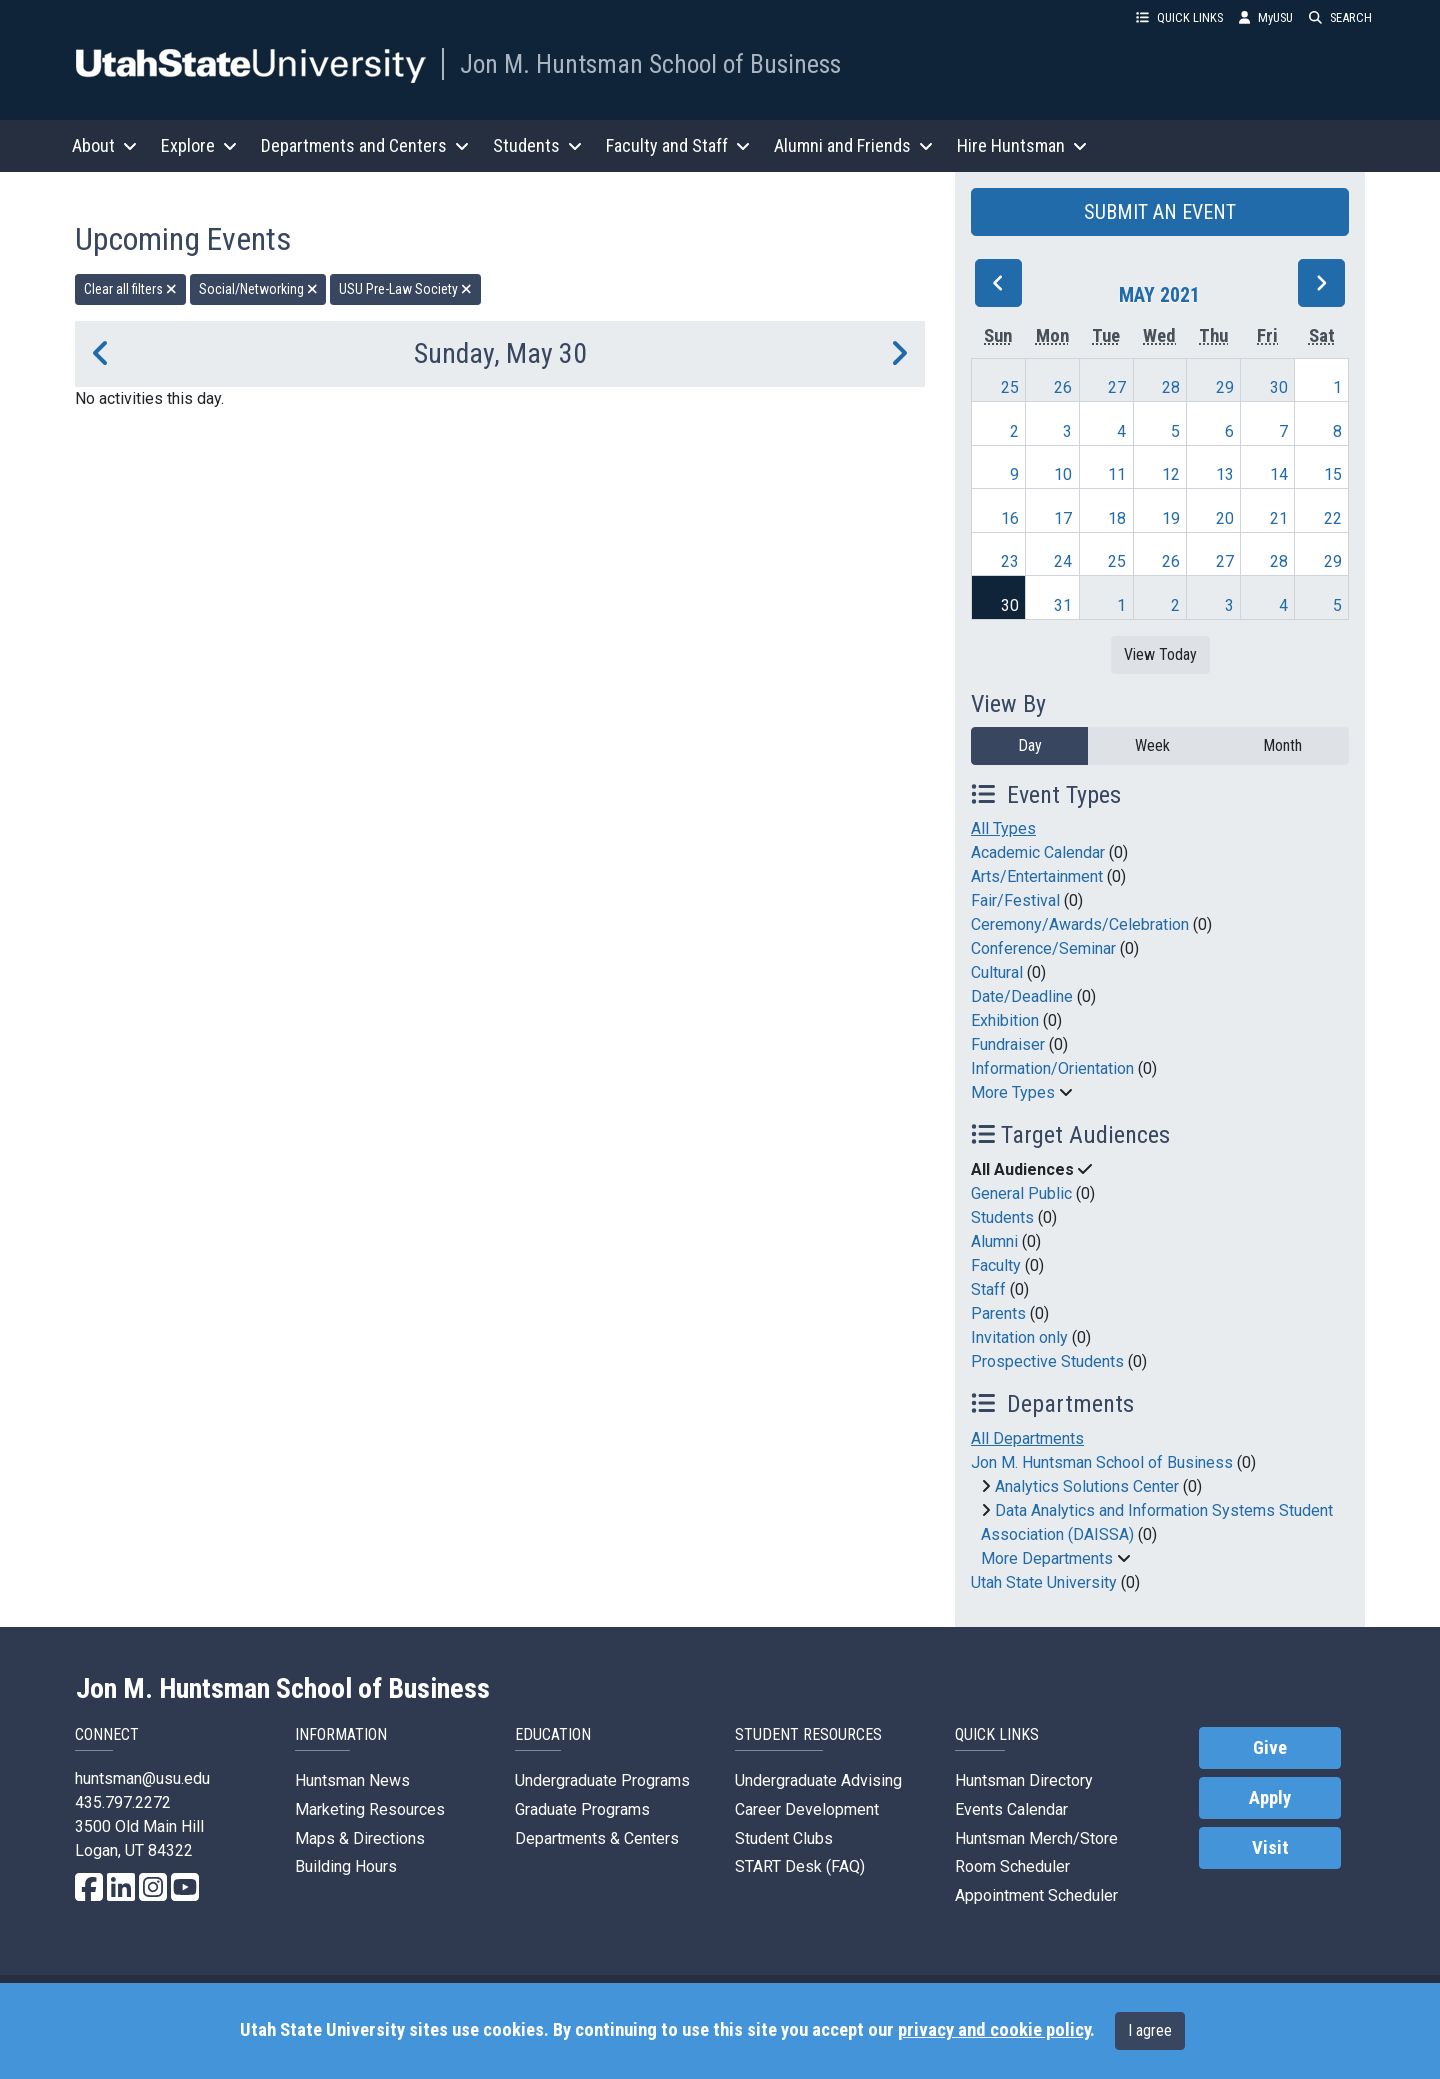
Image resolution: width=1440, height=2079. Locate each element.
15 (1333, 474)
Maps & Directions (360, 1838)
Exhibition (1005, 1020)
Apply (1270, 1798)
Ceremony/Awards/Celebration (1080, 924)
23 (1010, 561)
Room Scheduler (1012, 1866)
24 (1063, 561)
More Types (1013, 1092)
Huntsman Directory (1024, 1780)
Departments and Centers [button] (365, 145)
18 (1117, 518)
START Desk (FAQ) (800, 1866)
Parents (998, 1313)
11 (1117, 474)
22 (1333, 518)
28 (1171, 387)
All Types (1003, 828)
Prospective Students (1047, 1361)
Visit (1270, 1848)
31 (1063, 605)
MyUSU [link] (1266, 17)
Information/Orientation (1052, 1068)
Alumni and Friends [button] (853, 145)
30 (1279, 387)
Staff (988, 1289)
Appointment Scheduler (1036, 1895)
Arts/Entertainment (1037, 876)
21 (1279, 518)
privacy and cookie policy (994, 2030)
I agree (1150, 2030)
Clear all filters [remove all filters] (130, 289)
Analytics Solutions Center (1087, 1486)
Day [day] (1030, 745)
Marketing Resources (370, 1809)
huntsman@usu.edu (142, 1778)
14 (1279, 474)
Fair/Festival (1015, 900)
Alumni (994, 1241)
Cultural (997, 972)
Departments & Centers (597, 1838)
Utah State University (1044, 1582)
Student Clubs (784, 1838)
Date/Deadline (1022, 996)
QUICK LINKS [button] (1179, 17)
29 (1225, 387)
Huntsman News (352, 1780)
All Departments (1027, 1438)
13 (1225, 474)
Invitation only (1019, 1337)
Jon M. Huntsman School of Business (650, 64)
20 (1225, 518)
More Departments (1047, 1558)
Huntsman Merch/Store (1036, 1838)
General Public (1021, 1193)
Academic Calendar (1038, 852)
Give (1270, 1748)
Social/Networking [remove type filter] (258, 289)
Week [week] (1152, 745)
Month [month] (1282, 745)
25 (1010, 387)
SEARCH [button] (1340, 17)
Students (1002, 1217)
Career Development (807, 1809)
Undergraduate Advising (818, 1780)
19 (1171, 518)
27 (1117, 387)
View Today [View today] (1160, 654)
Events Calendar (1011, 1809)
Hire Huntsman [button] (1022, 145)
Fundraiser (1008, 1044)
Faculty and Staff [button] (678, 145)
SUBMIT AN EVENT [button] (1160, 212)
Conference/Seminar (1043, 948)
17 (1063, 518)
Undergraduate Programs (602, 1780)
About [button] (104, 145)
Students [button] (537, 145)
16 (1010, 518)
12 (1171, 474)
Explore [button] (199, 145)
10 (1063, 474)
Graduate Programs (582, 1809)
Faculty (996, 1265)
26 (1063, 387)
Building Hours (346, 1866)
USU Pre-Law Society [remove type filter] (405, 289)
